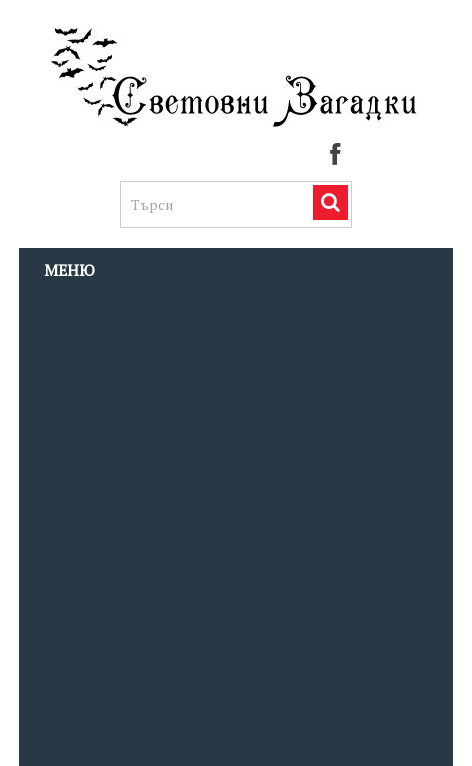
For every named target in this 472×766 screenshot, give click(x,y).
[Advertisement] (236, 528)
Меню (69, 270)
